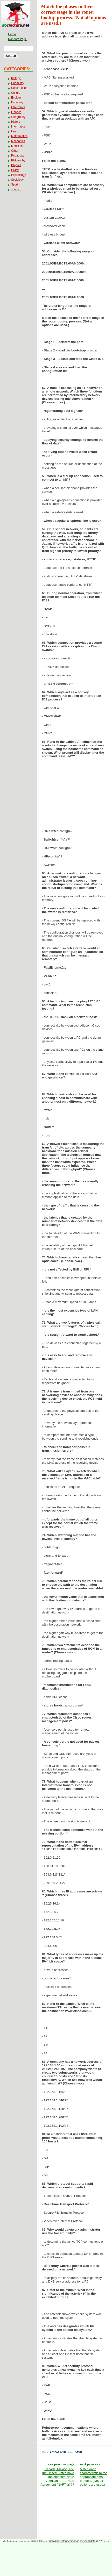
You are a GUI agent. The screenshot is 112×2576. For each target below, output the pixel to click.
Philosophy (18, 160)
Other (14, 150)
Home (12, 34)
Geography (18, 117)
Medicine (17, 146)
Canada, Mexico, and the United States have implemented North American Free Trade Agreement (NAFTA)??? (57, 2476)
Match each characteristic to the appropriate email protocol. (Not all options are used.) (93, 2476)
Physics (16, 165)
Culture (16, 92)
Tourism (16, 189)
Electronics (18, 107)
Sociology (17, 179)
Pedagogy (17, 155)
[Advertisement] (74, 791)
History (15, 121)
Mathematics (19, 136)
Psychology (18, 175)
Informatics (18, 126)
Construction (19, 88)
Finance (16, 112)
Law (13, 131)
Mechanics (18, 141)
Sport (14, 184)
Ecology (16, 97)
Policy (15, 170)
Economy (17, 102)
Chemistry (17, 83)
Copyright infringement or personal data (72, 2541)
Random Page (17, 39)
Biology (16, 78)
